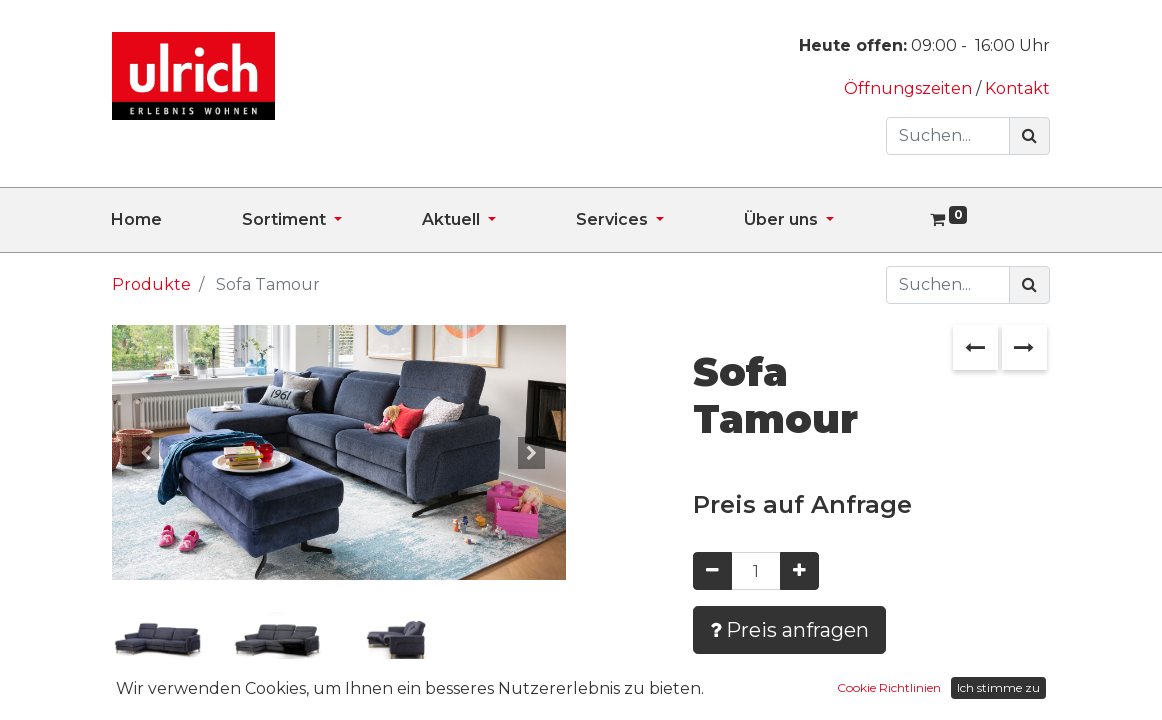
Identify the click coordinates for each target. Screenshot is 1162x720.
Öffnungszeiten (910, 88)
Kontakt (1017, 88)
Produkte (151, 284)
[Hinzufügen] (799, 571)
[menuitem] (176, 220)
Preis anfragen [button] (789, 630)
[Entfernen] (712, 571)
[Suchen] (1029, 136)
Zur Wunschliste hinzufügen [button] (840, 688)
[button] (146, 452)
